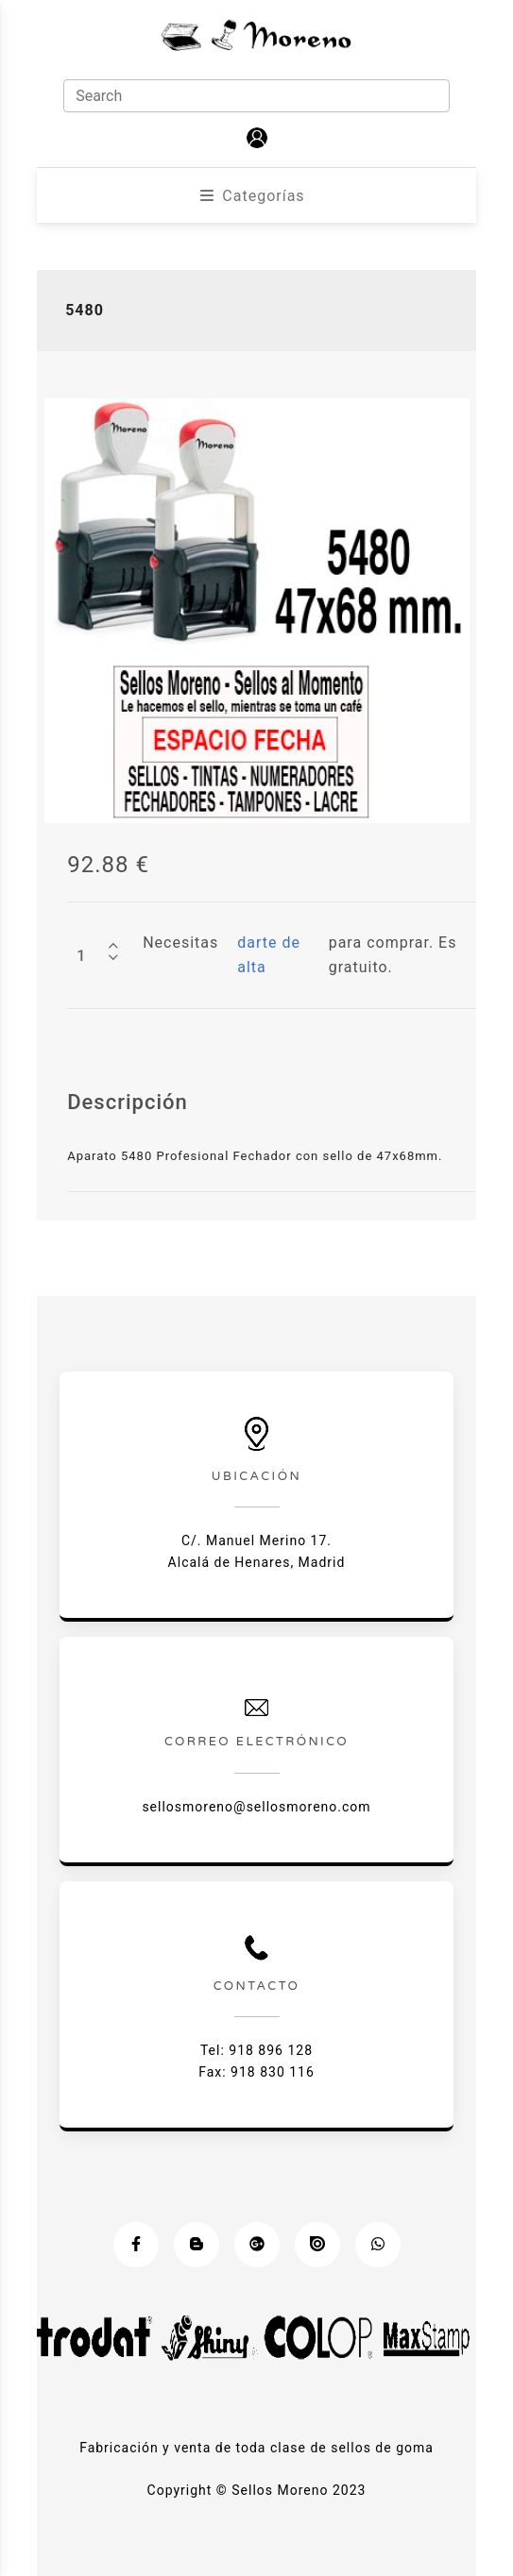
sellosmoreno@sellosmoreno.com (256, 1806)
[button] (257, 137)
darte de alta (268, 955)
